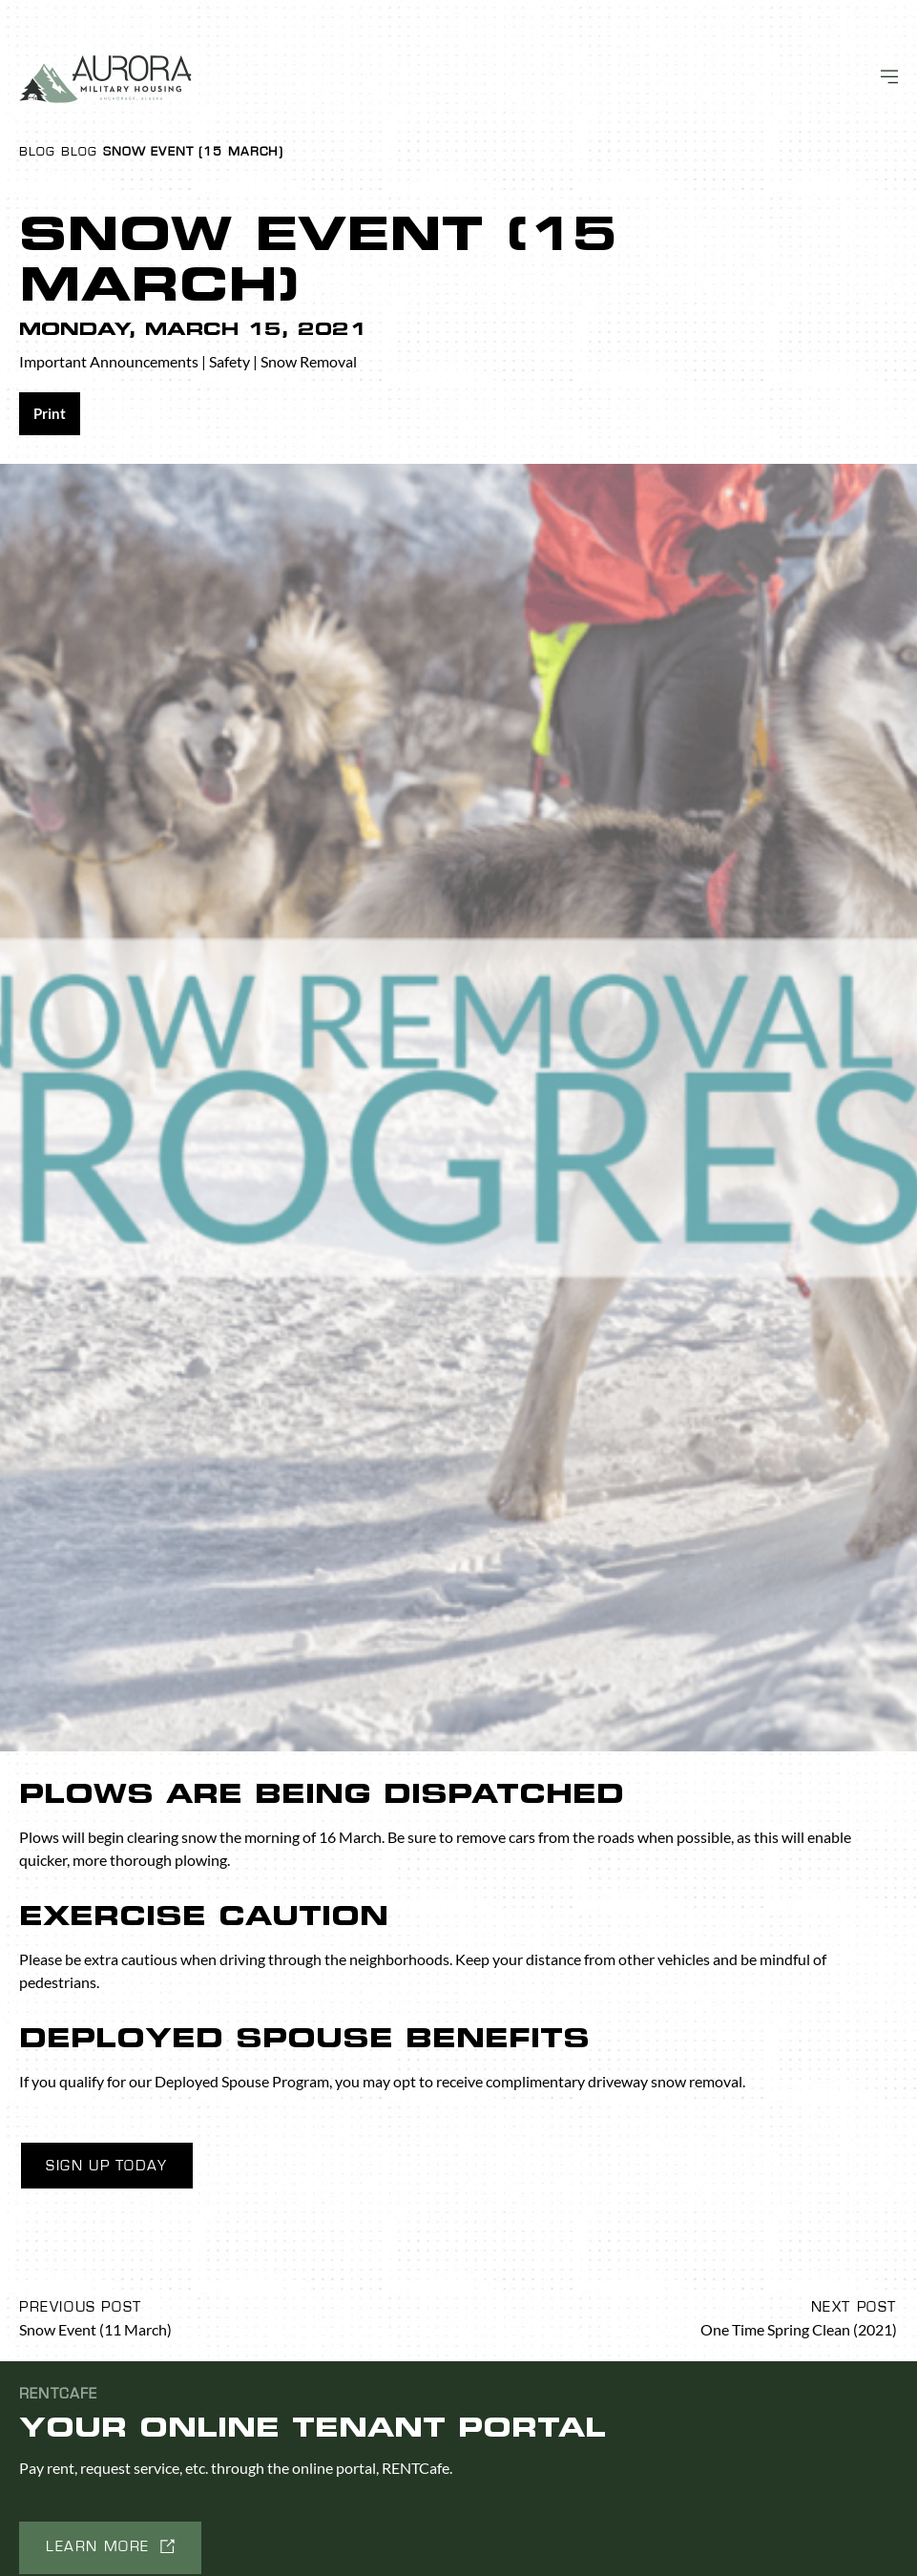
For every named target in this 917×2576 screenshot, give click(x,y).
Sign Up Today (107, 2165)
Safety (229, 361)
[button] (110, 2548)
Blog (37, 151)
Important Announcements (108, 361)
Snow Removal (309, 361)
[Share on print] (49, 413)
